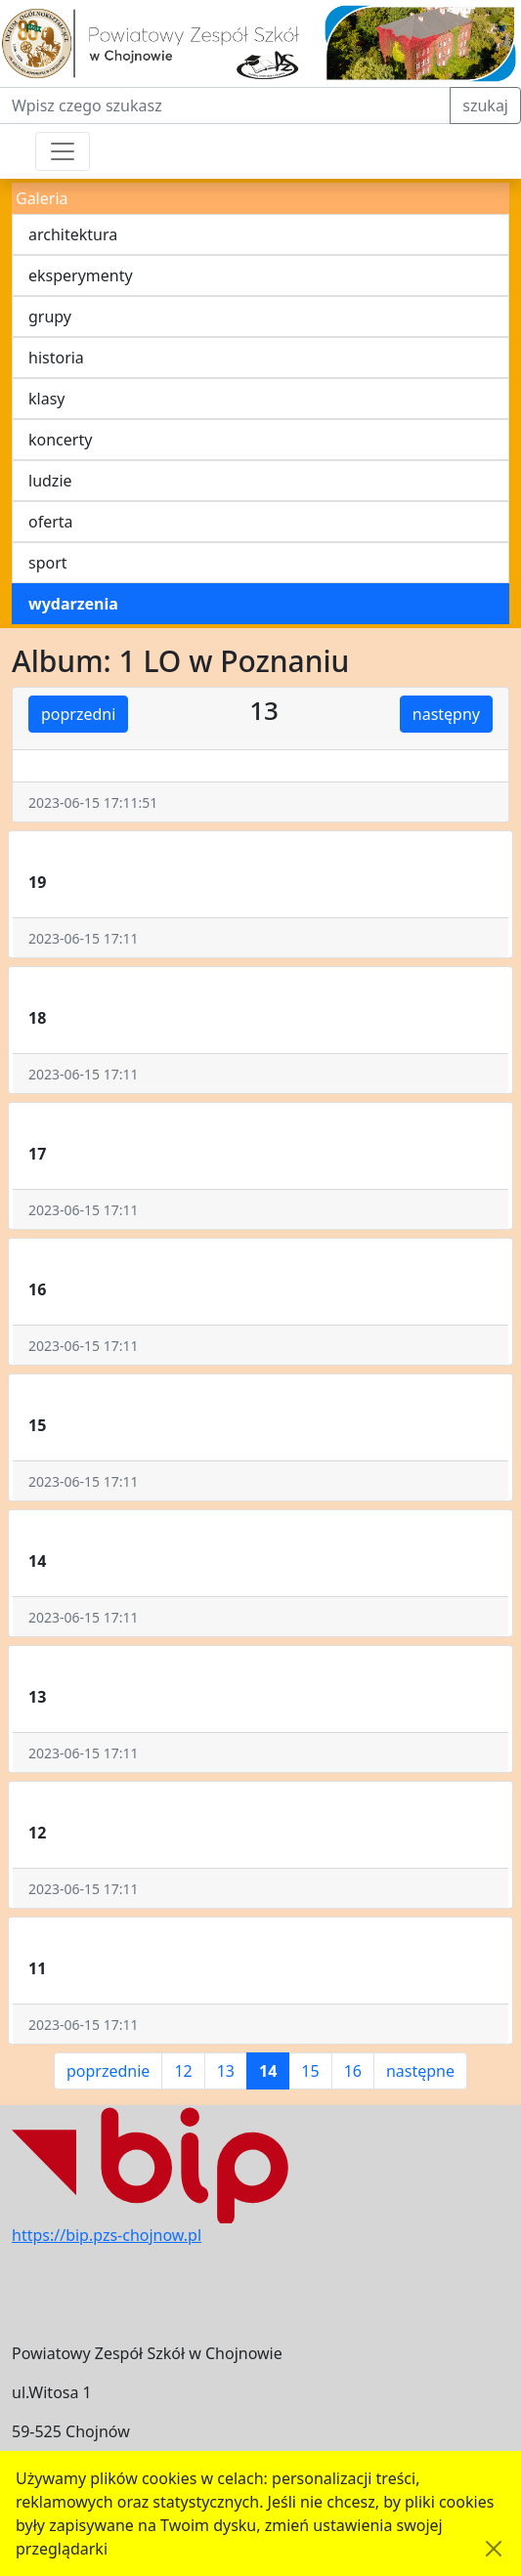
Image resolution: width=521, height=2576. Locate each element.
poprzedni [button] (78, 714)
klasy (46, 398)
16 (353, 2071)
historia (56, 357)
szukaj (485, 105)
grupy (49, 316)
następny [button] (446, 714)
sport (47, 562)
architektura (72, 234)
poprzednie (108, 2071)
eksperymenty (80, 275)
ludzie (50, 480)
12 (183, 2071)
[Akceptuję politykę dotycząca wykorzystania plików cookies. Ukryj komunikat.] (493, 2548)
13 (226, 2071)
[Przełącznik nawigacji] (62, 151)
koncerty (60, 439)
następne (420, 2071)
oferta (50, 521)
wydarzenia (73, 603)
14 (268, 2071)
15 (310, 2071)
